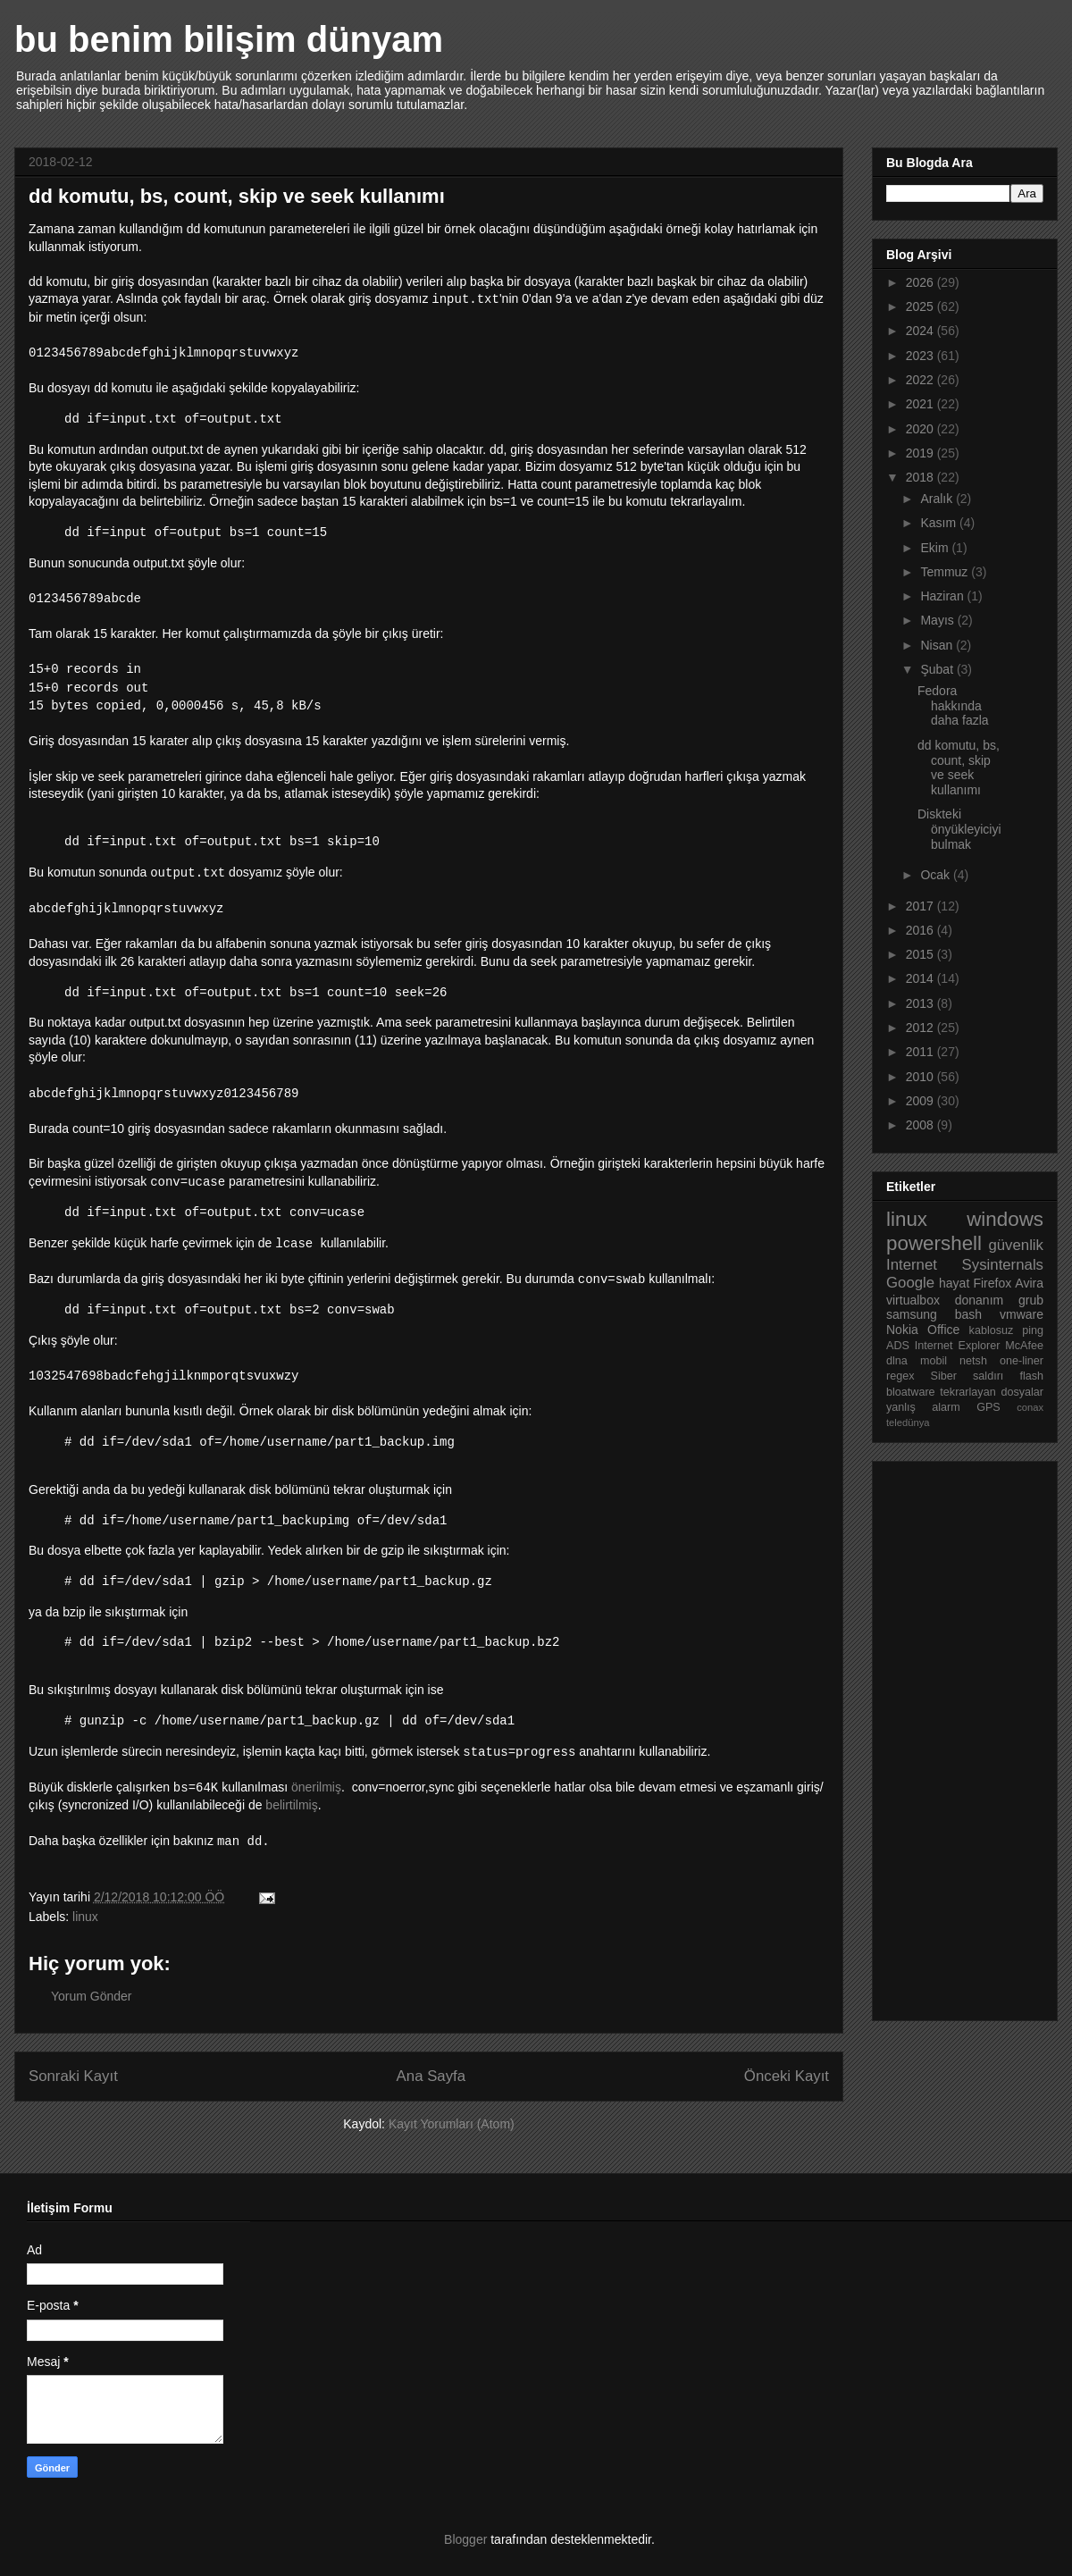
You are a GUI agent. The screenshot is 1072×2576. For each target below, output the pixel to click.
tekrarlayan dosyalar (991, 1392)
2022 (921, 380)
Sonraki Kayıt (73, 2076)
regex (900, 1376)
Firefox (992, 1283)
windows (1005, 1219)
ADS (897, 1345)
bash (968, 1314)
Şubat (938, 669)
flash (1031, 1376)
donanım (979, 1300)
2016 (921, 930)
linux (85, 1916)
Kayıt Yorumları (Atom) (452, 2124)
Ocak (936, 875)
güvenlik (1015, 1245)
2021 (921, 404)
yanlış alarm (923, 1407)
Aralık (938, 498)
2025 (921, 306)
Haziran (943, 596)
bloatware (910, 1392)
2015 (921, 954)
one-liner (1021, 1361)
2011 (921, 1052)
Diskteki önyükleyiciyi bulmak (959, 829)
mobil (933, 1361)
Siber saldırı (967, 1376)
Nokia (902, 1329)
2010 (921, 1077)
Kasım (939, 523)
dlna (897, 1361)
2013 (921, 1003)
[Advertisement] (957, 1736)
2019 (921, 453)
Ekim (935, 548)
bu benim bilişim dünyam (228, 39)
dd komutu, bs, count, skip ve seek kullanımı (958, 767)
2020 (921, 429)
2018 (921, 477)
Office (943, 1329)
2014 (921, 978)
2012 (921, 1027)
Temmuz (945, 572)
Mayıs (938, 620)
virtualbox (913, 1300)
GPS (988, 1407)
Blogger (465, 2539)
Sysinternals (1002, 1264)
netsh (973, 1361)
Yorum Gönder (91, 1996)
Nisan (938, 645)
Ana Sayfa (431, 2076)
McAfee (1024, 1345)
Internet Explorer (958, 1345)
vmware (1021, 1314)
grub (1030, 1300)
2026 (921, 282)
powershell (934, 1243)
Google (910, 1282)
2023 (921, 355)
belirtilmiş (291, 1805)
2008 (921, 1125)
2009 (921, 1101)
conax (1030, 1407)
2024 (921, 330)
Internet (911, 1264)
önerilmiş (316, 1787)
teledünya (908, 1422)
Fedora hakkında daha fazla (953, 706)
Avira (1029, 1283)
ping (1032, 1330)
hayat (954, 1283)
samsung (911, 1314)
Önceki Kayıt (786, 2076)
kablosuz (991, 1330)
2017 (921, 906)
